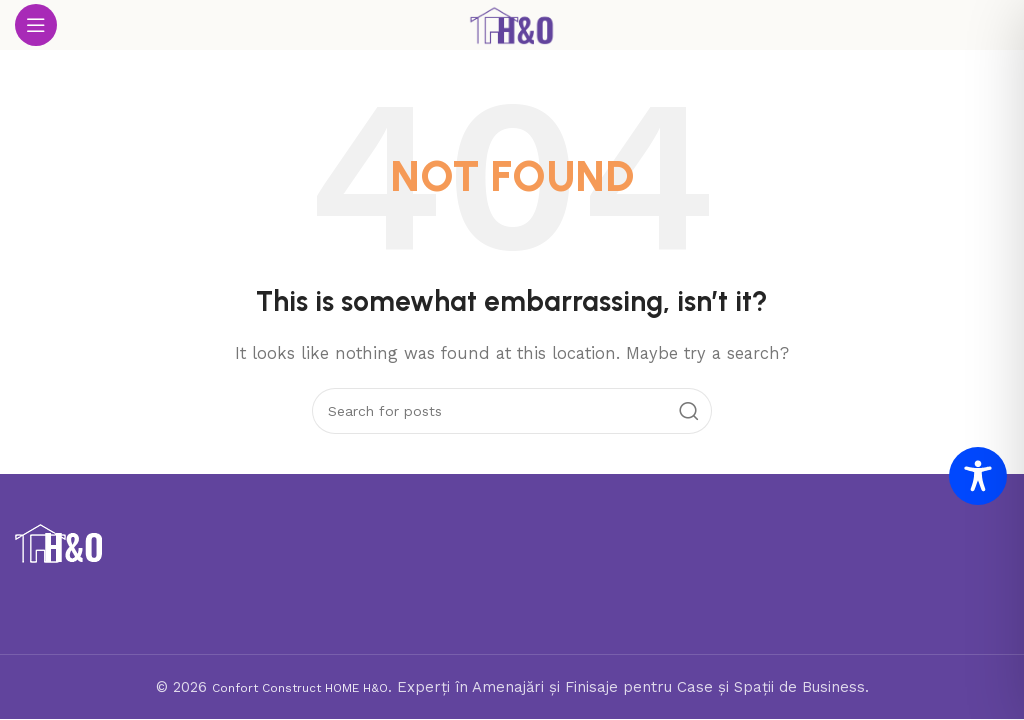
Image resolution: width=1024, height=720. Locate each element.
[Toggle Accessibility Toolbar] (978, 476)
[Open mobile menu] (36, 25)
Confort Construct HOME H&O (300, 688)
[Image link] (58, 542)
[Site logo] (511, 24)
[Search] (512, 411)
